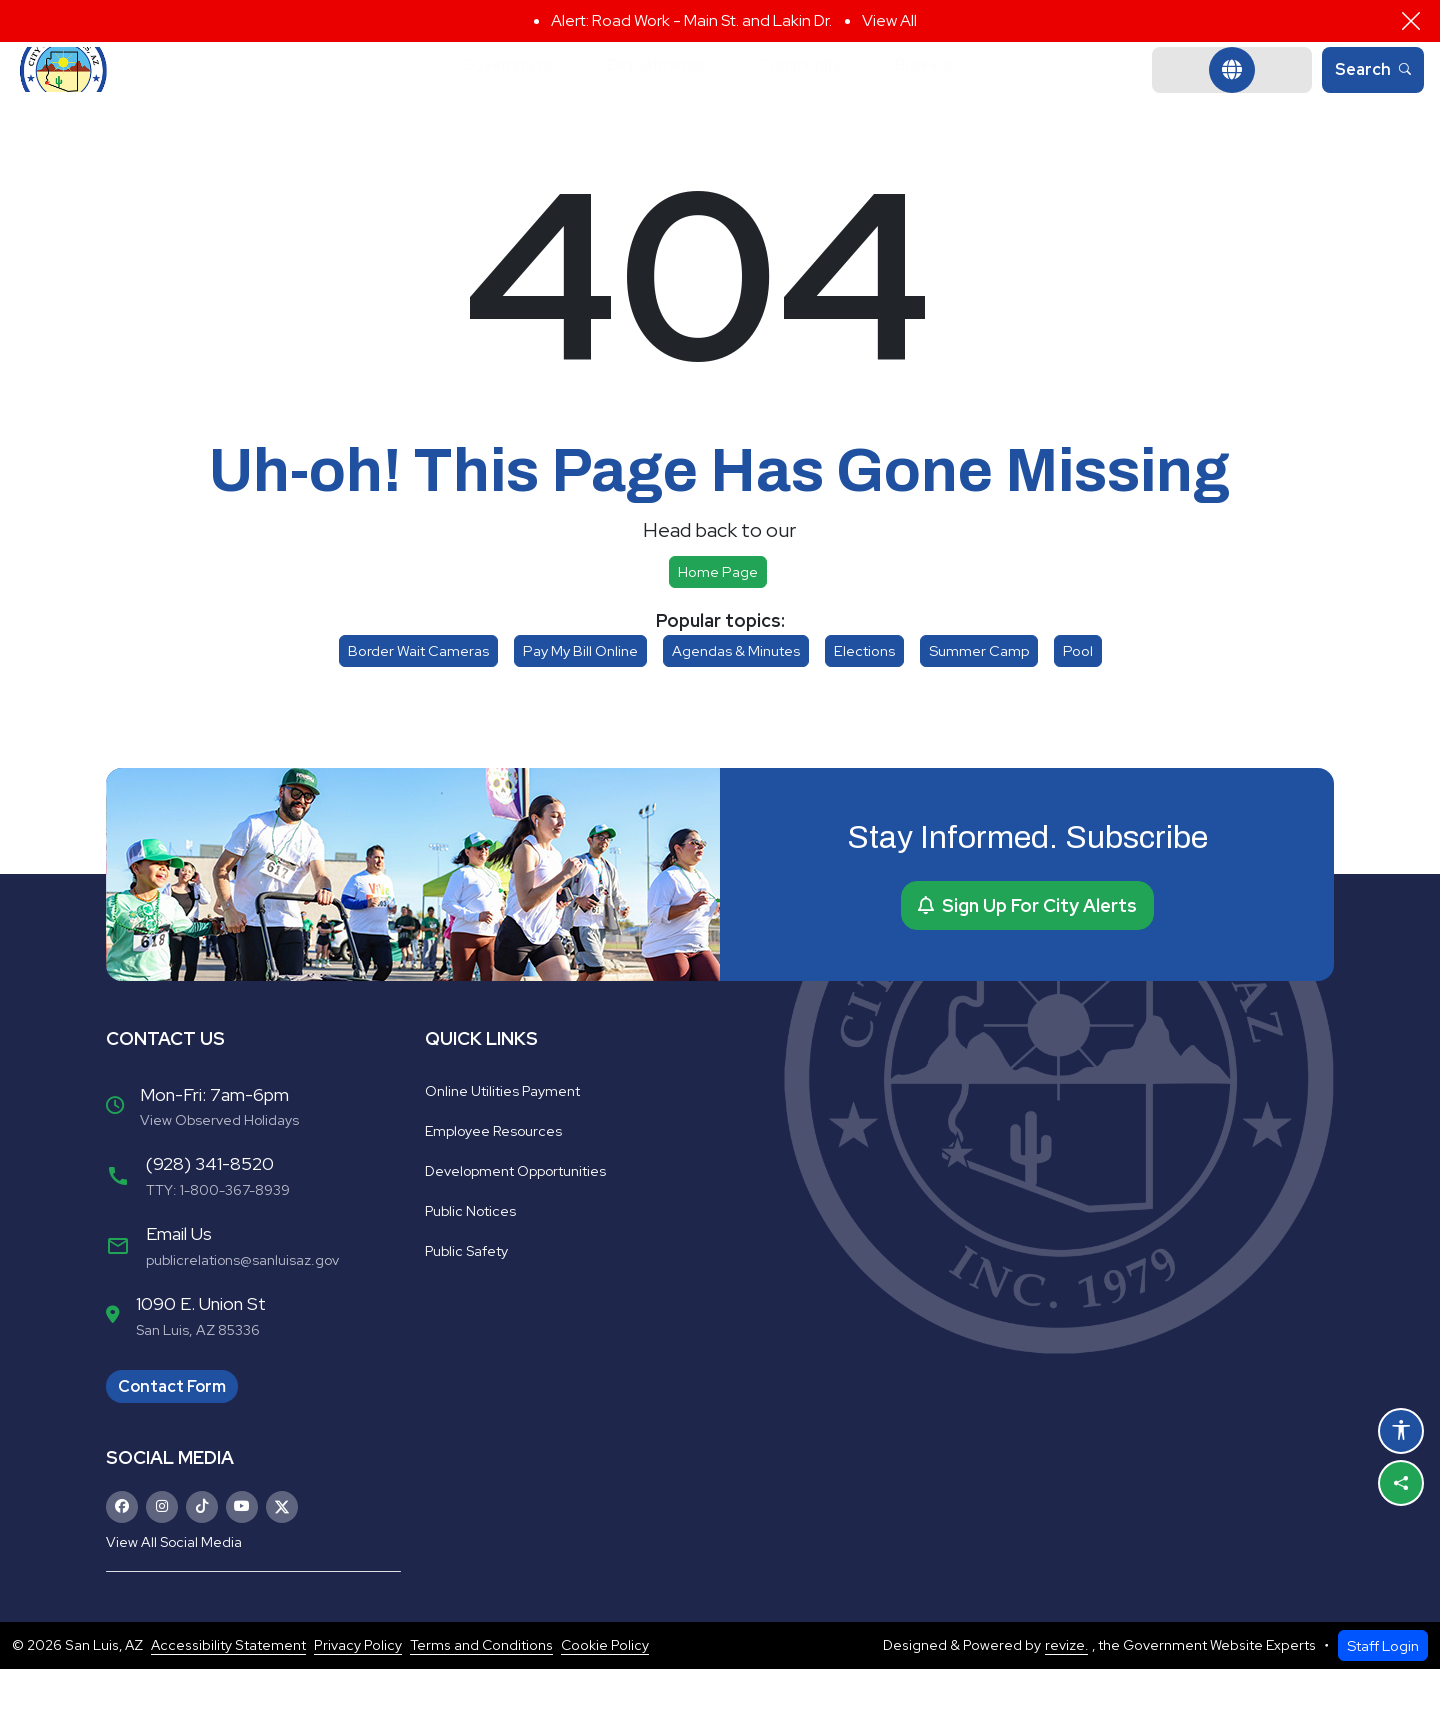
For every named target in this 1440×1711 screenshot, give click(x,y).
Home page (718, 613)
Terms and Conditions (481, 1687)
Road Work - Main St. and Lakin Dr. (712, 20)
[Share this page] (1401, 1483)
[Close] (1411, 21)
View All (889, 20)
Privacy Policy (358, 1687)
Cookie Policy (605, 1687)
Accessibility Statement (228, 1687)
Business (954, 90)
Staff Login (1383, 1687)
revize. (1066, 1687)
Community (812, 90)
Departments (649, 90)
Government (481, 90)
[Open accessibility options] (1401, 1431)
